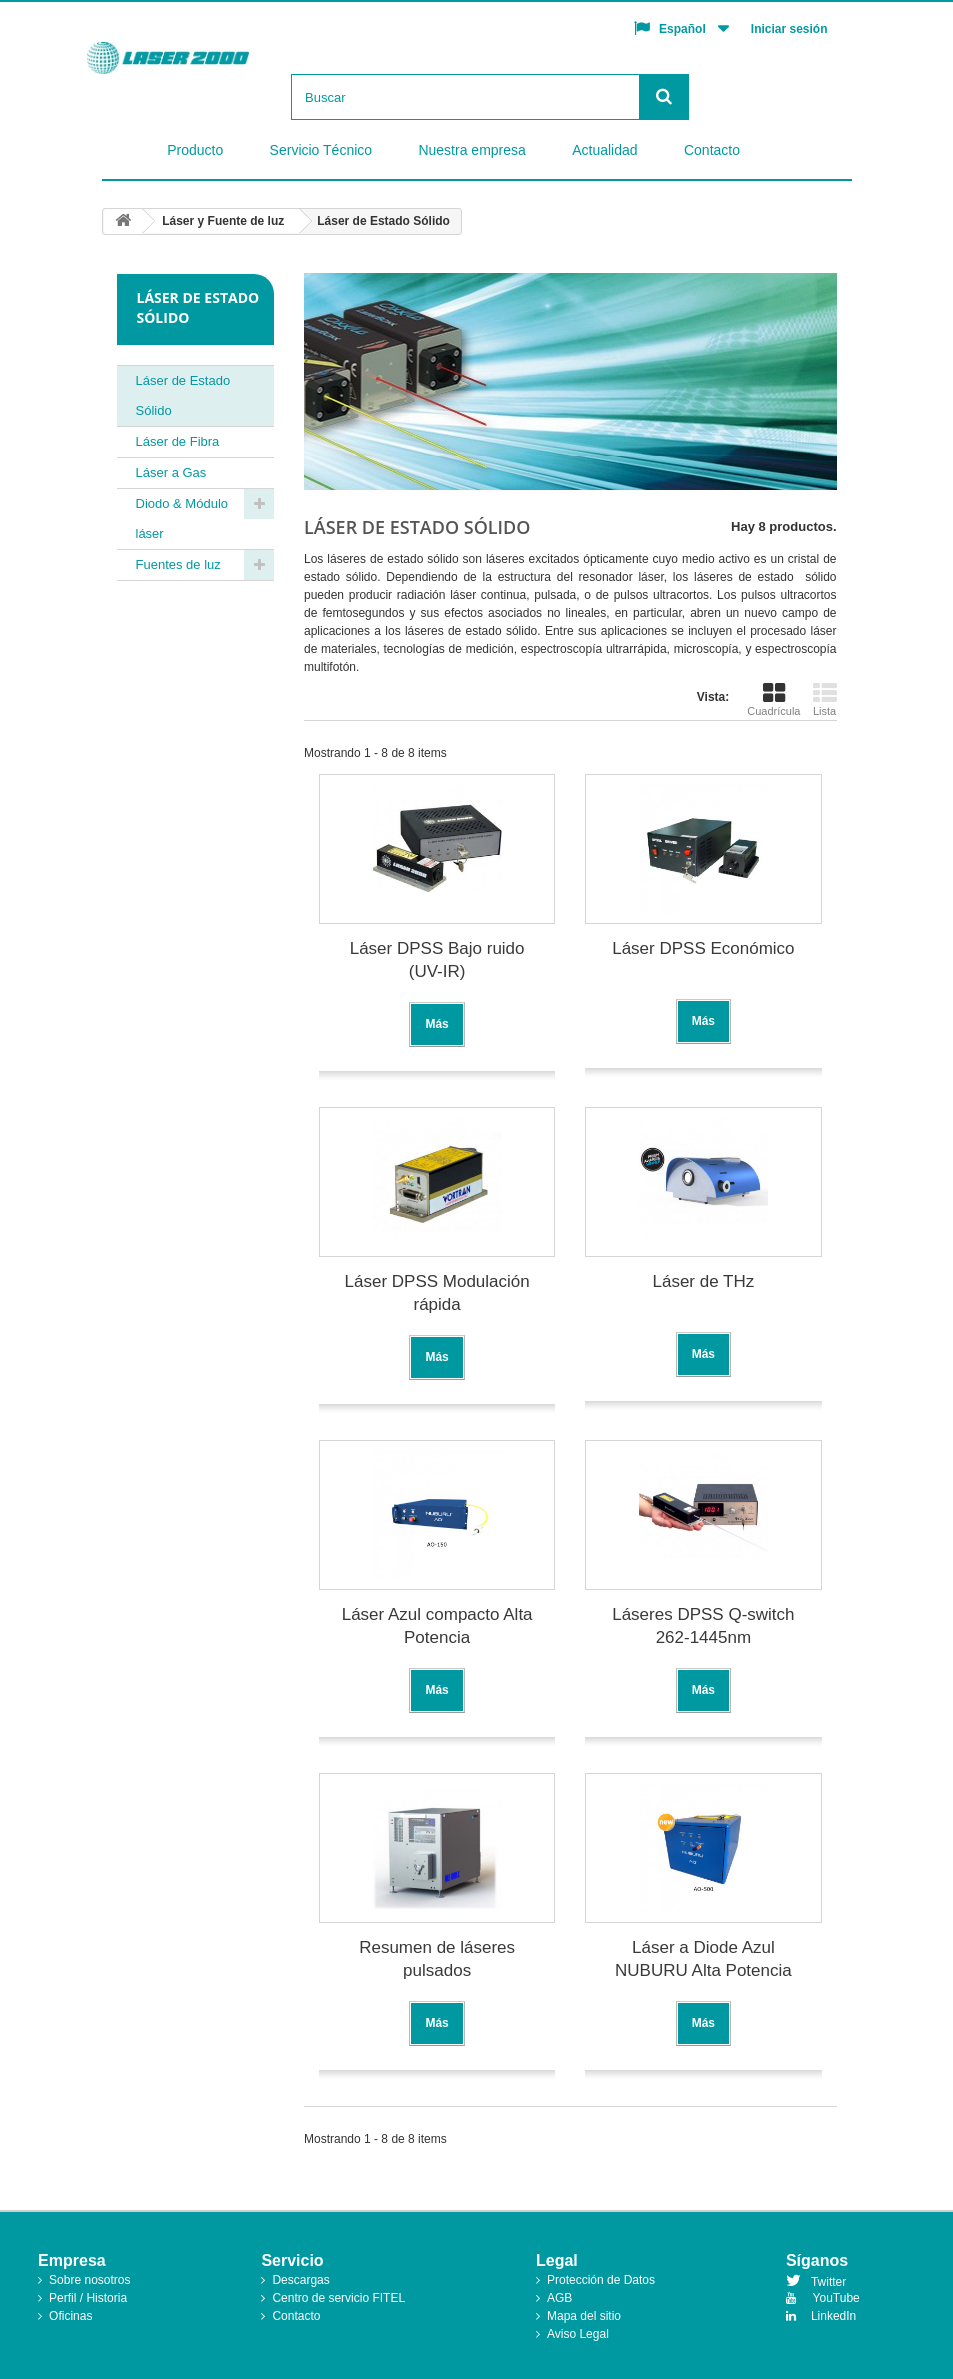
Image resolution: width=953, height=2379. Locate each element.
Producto (195, 150)
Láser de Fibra (178, 441)
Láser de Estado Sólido (183, 395)
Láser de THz (704, 1281)
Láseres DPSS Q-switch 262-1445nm (703, 1626)
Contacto (712, 150)
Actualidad (604, 150)
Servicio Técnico (321, 150)
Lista (825, 699)
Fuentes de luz (178, 564)
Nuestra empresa (471, 150)
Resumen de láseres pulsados (437, 1959)
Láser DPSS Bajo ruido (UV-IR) (437, 960)
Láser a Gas (171, 472)
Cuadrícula (773, 699)
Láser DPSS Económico (703, 948)
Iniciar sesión (789, 29)
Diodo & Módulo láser (182, 518)
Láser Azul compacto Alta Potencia (437, 1626)
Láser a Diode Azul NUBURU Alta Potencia (703, 1959)
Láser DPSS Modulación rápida (437, 1293)
